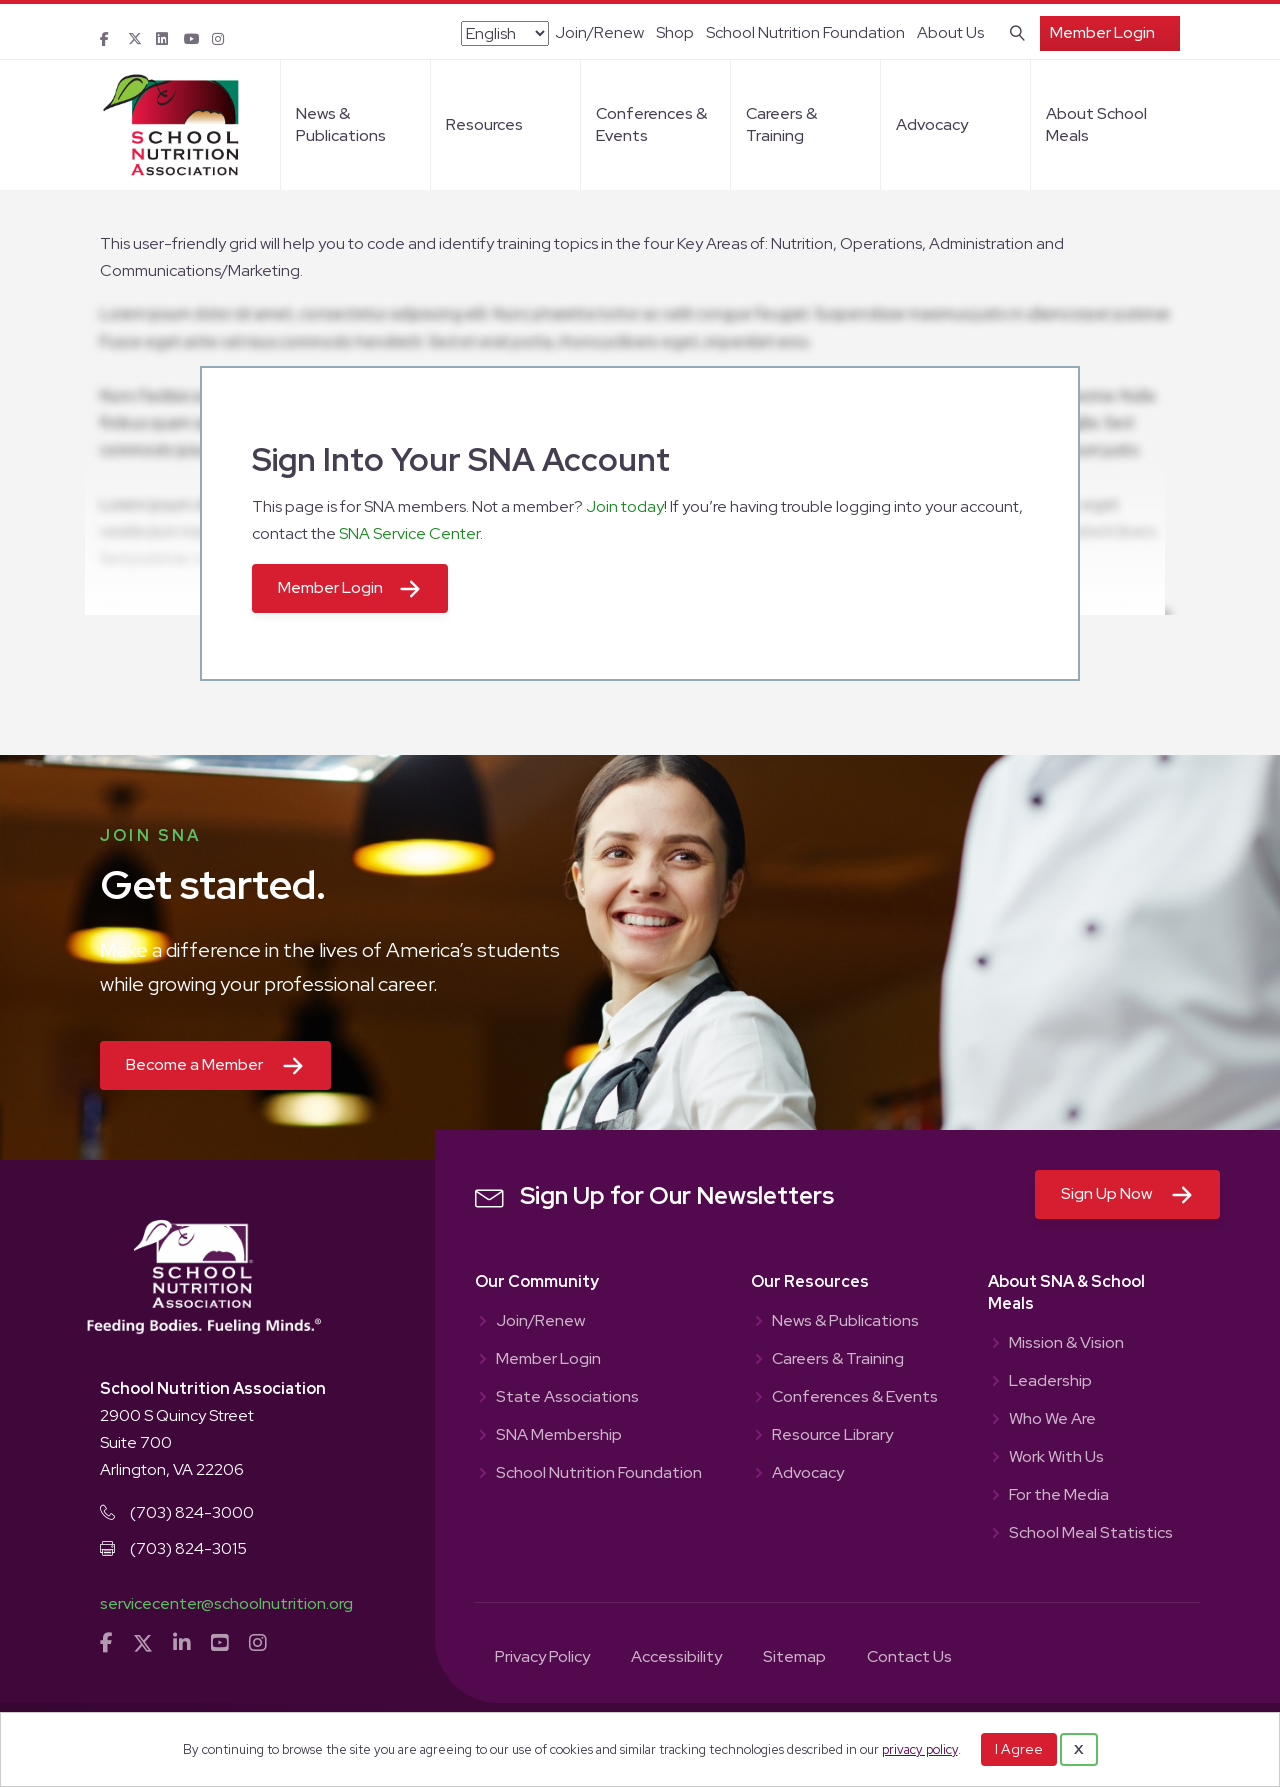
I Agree (1019, 1749)
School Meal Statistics (1091, 1534)
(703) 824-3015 (188, 1548)
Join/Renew (599, 32)
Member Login (1102, 32)
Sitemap (794, 1658)
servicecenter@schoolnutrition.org (226, 1603)
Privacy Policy (542, 1658)
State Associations (567, 1398)
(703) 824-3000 (192, 1512)
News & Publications (341, 124)
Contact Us (909, 1658)
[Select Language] (505, 33)
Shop (675, 32)
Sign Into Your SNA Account (461, 459)
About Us (950, 32)
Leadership (1050, 1382)
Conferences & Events (651, 124)
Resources (484, 124)
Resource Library (832, 1436)
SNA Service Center (409, 533)
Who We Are (1052, 1420)
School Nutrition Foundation (805, 32)
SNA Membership (559, 1436)
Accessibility (676, 1658)
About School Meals (1096, 124)
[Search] (1013, 31)
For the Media (1059, 1496)
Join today (625, 506)
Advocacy (932, 124)
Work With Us (1056, 1458)
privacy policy (920, 1749)
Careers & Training (781, 124)
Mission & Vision (1066, 1344)
